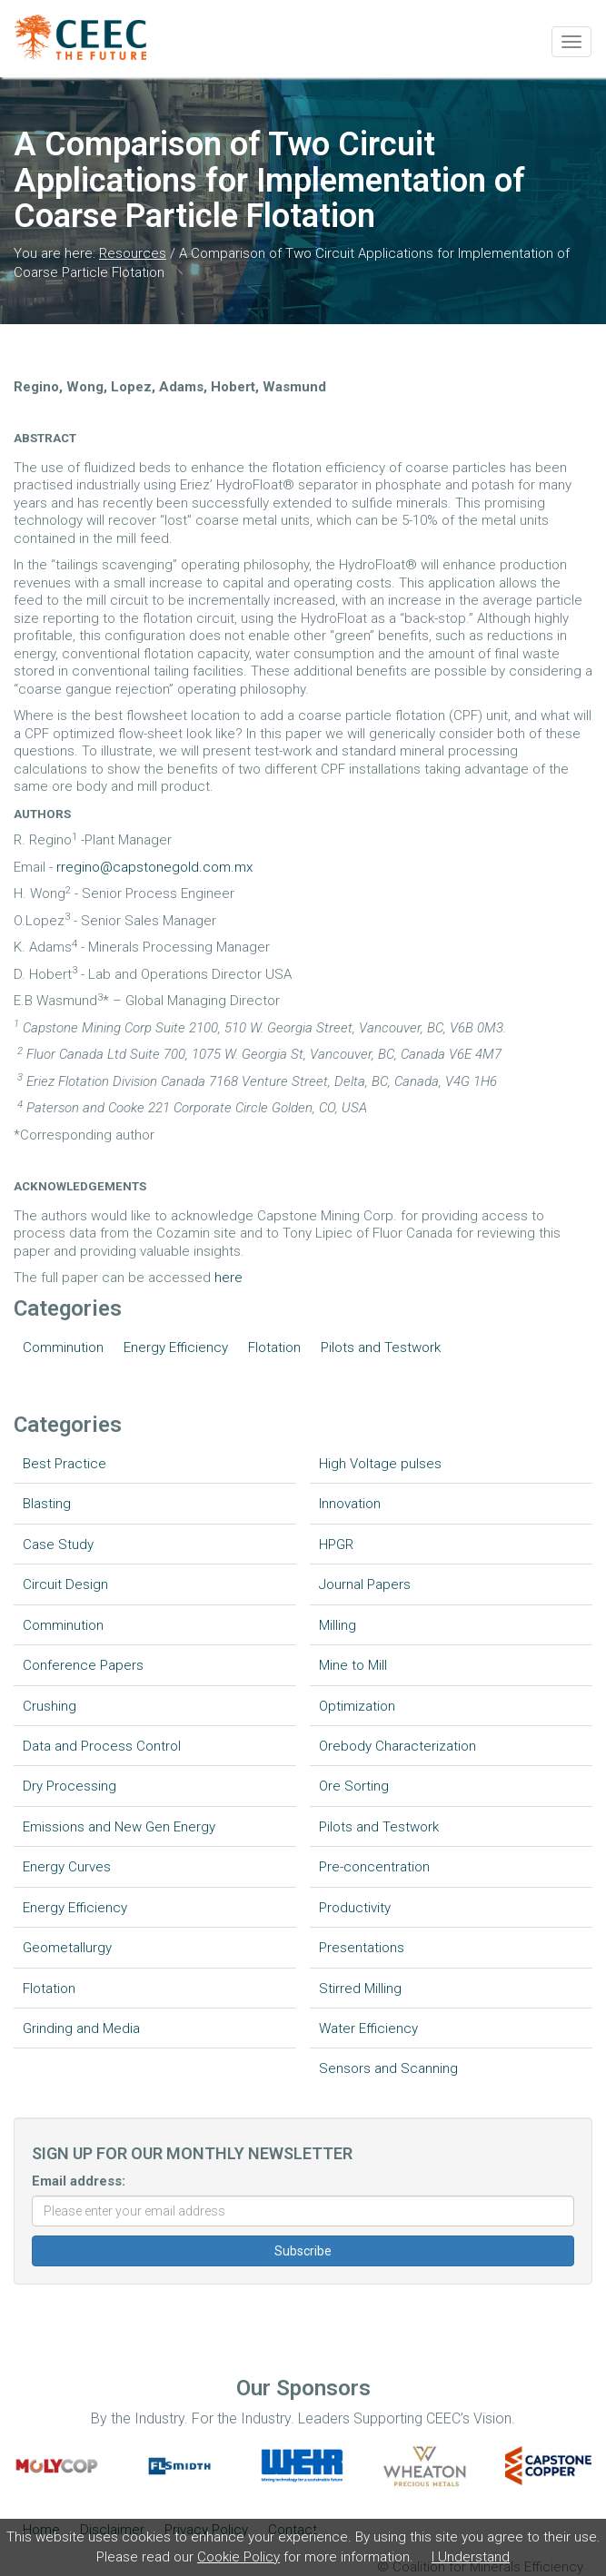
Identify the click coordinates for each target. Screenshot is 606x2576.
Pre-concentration (374, 1867)
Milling (337, 1625)
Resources (132, 253)
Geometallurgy (67, 1947)
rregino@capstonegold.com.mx (154, 867)
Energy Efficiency (176, 1347)
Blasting (47, 1503)
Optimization (357, 1706)
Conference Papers (83, 1665)
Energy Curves (67, 1867)
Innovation (350, 1503)
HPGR (336, 1544)
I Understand (471, 2557)
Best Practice (64, 1464)
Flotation (274, 1347)
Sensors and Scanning (388, 2068)
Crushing (49, 1706)
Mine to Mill (353, 1665)
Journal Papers (365, 1584)
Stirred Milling (360, 1988)
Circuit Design (65, 1584)
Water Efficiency (368, 2028)
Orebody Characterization (397, 1746)
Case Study (58, 1544)
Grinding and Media (81, 2028)
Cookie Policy (238, 2557)
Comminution (63, 1347)
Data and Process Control (102, 1746)
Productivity (355, 1908)
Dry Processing (69, 1786)
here (228, 1277)
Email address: (78, 2181)
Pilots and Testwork (381, 1347)
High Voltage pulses (380, 1464)
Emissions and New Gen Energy (119, 1827)
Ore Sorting (354, 1786)
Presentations (361, 1947)
